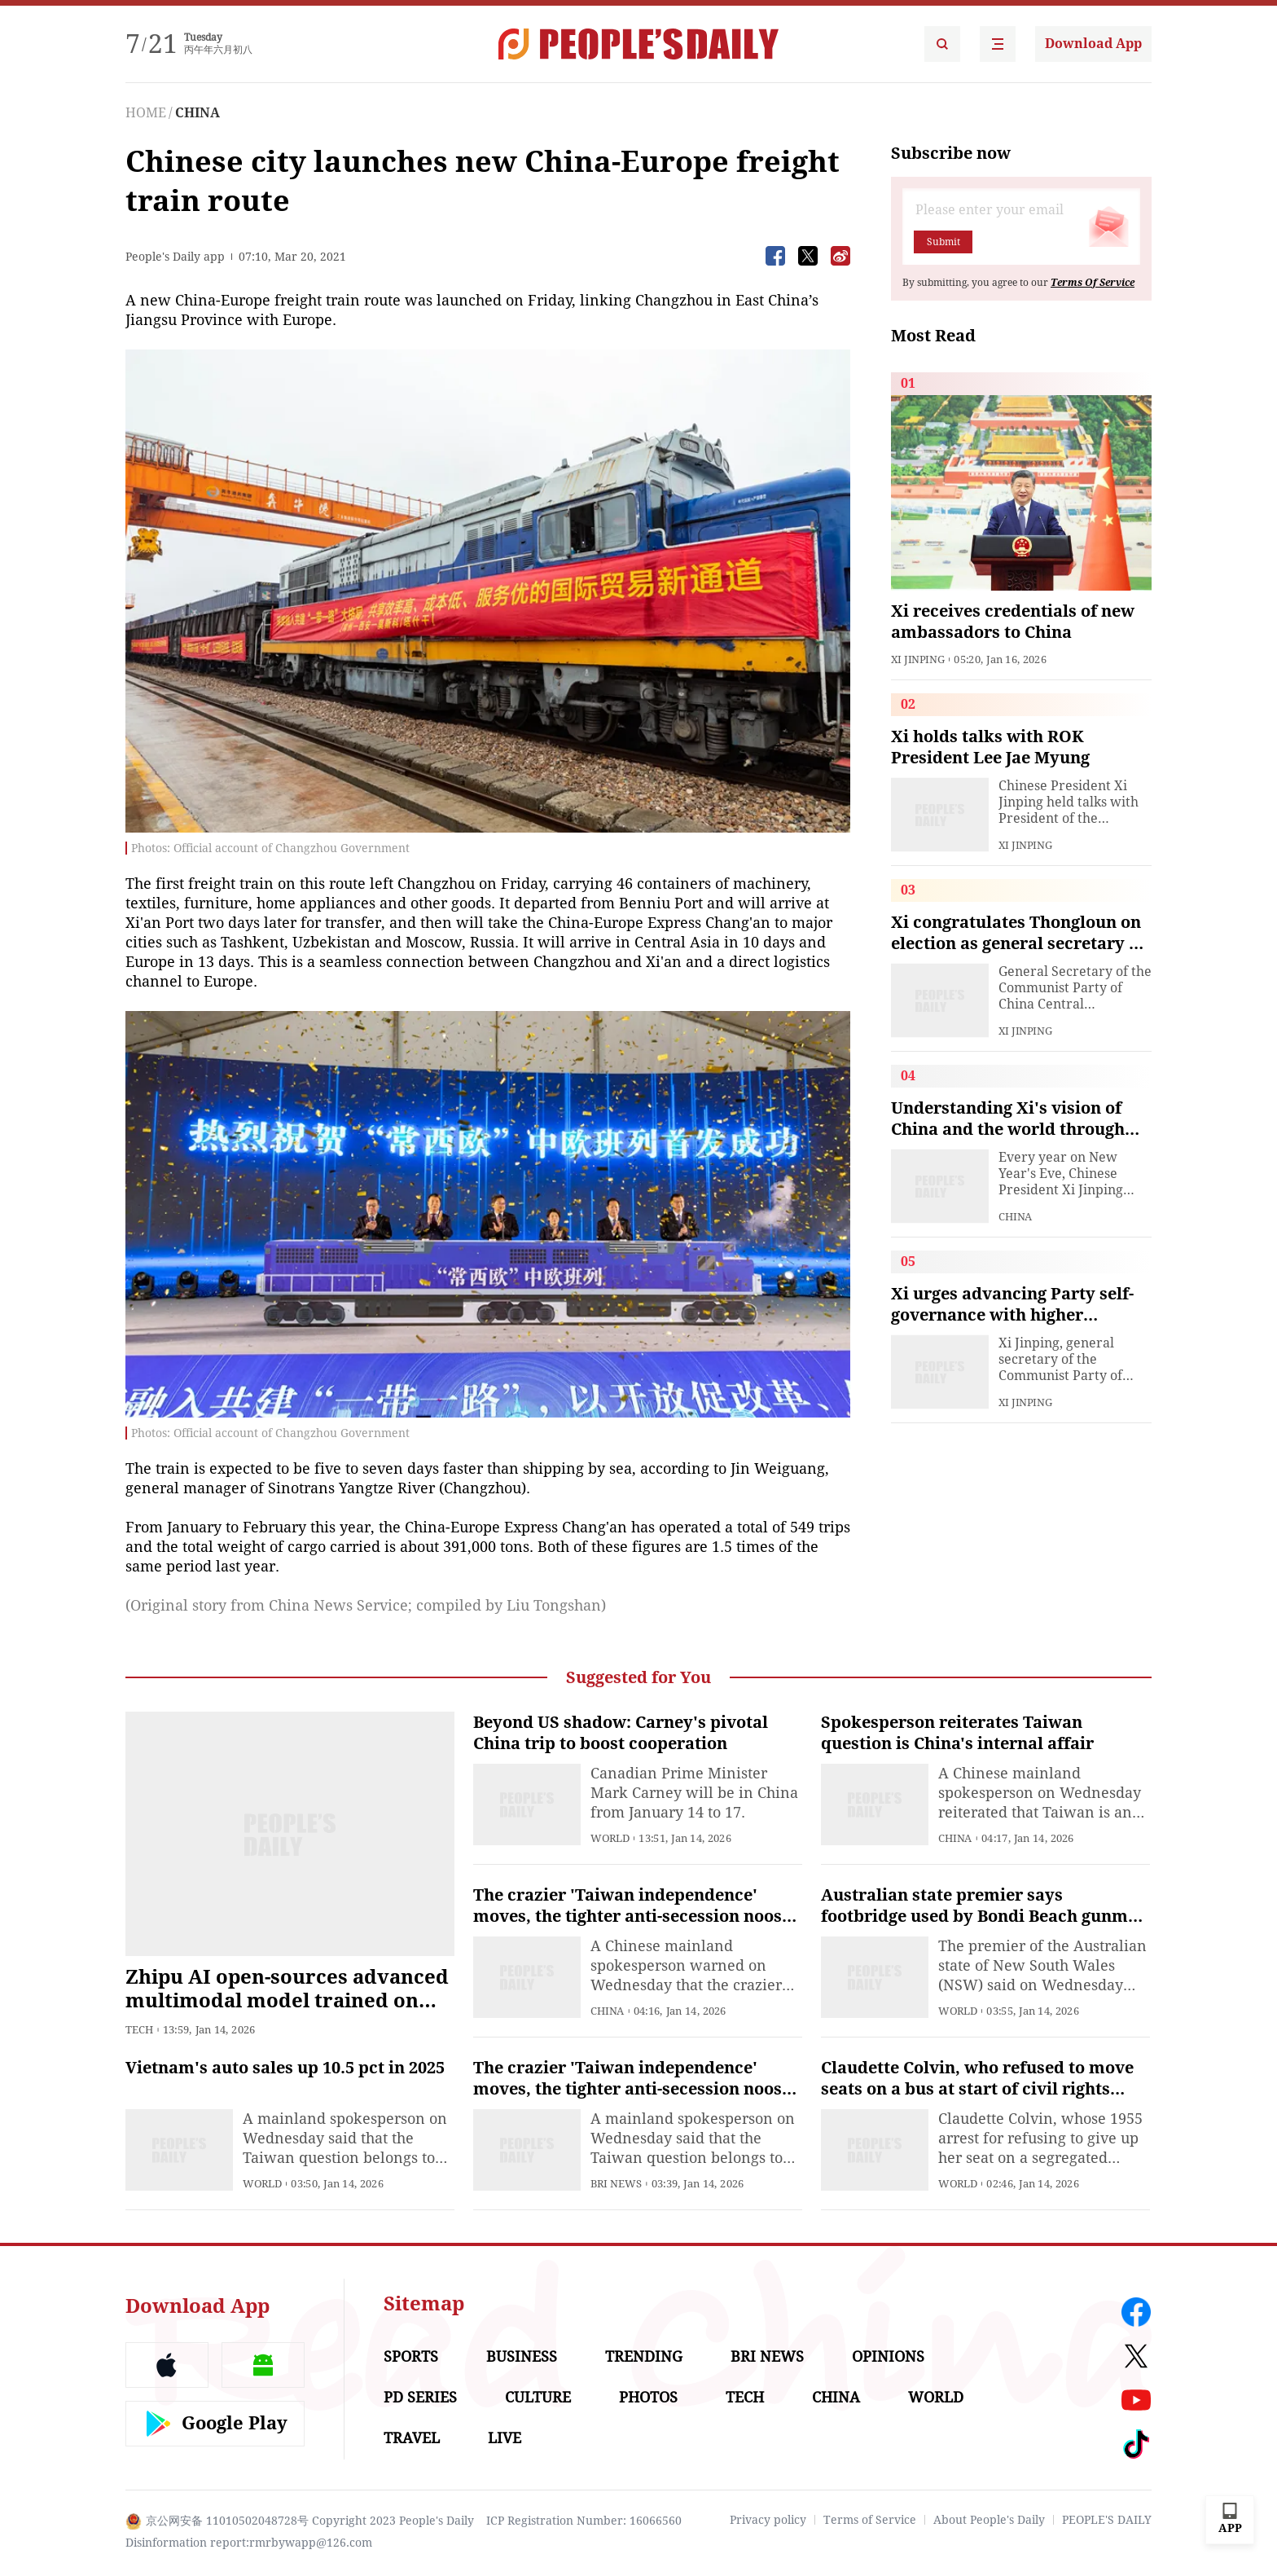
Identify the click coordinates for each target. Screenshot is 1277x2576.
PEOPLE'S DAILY (1107, 2519)
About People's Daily (989, 2519)
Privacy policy (768, 2519)
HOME (145, 113)
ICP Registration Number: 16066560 (584, 2520)
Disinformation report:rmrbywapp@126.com (248, 2542)
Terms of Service (869, 2519)
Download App (1093, 43)
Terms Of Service (1092, 282)
